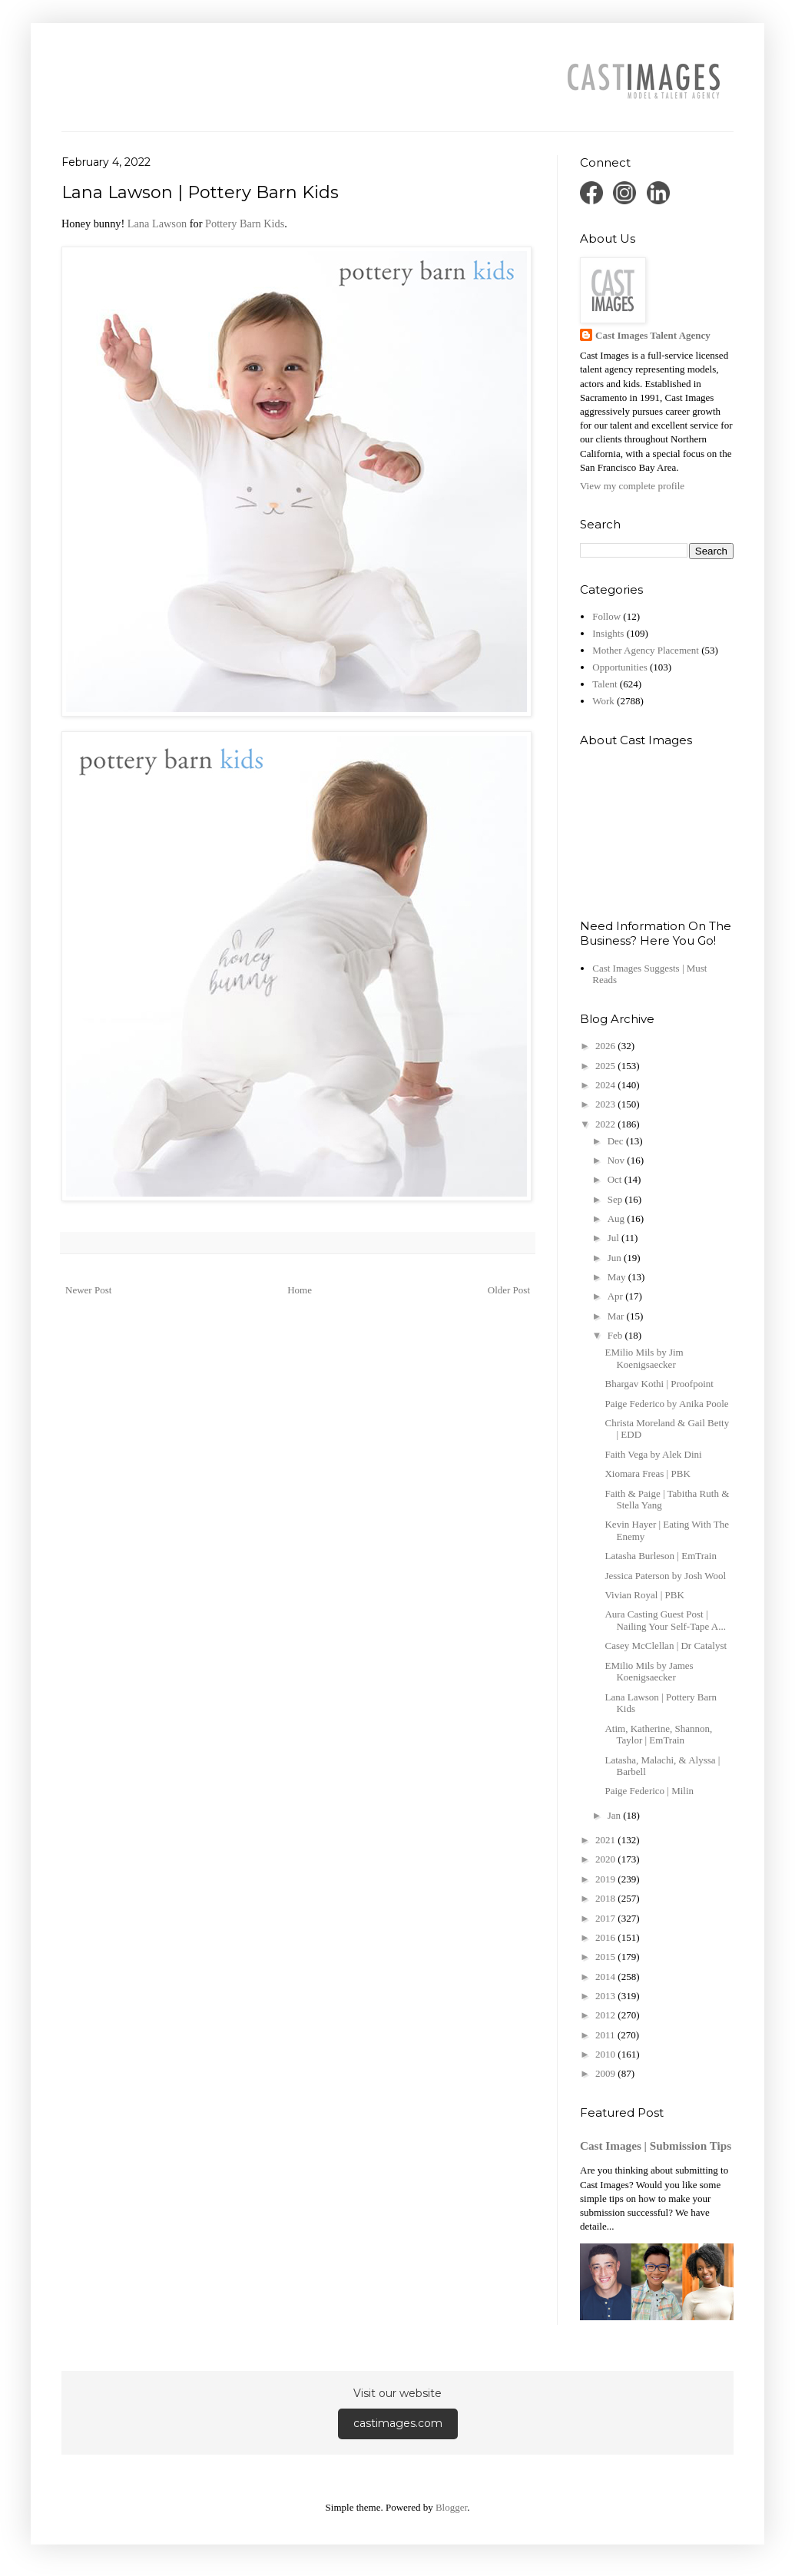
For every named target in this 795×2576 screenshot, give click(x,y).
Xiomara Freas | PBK (647, 1473)
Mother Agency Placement (645, 650)
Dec (617, 1141)
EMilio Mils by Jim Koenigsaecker (644, 1358)
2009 (606, 2073)
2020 (606, 1859)
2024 (606, 1085)
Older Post (509, 1290)
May (618, 1277)
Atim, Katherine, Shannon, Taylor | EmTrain (658, 1735)
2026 (606, 1045)
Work (603, 701)
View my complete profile (632, 486)
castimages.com (397, 2423)
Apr (616, 1296)
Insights (608, 633)
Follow (606, 616)
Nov (618, 1160)
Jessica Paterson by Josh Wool (665, 1575)
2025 (606, 1065)
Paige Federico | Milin (649, 1790)
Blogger (451, 2507)
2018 (606, 1898)
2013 (606, 1996)
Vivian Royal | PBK (644, 1595)
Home (299, 1290)
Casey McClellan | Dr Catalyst (666, 1645)
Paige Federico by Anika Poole (666, 1403)
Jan (616, 1815)
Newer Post (88, 1290)
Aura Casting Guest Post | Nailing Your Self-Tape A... (665, 1620)
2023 (606, 1104)
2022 (606, 1124)
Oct (616, 1179)
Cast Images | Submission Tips (655, 2145)
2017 (606, 1918)
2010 (606, 2054)
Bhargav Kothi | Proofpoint (659, 1383)
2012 (606, 2015)
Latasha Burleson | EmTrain (660, 1555)
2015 (606, 1956)
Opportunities (620, 667)
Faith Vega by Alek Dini (653, 1454)
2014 (606, 1976)
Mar (617, 1316)
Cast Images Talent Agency (653, 335)
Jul (614, 1237)
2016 (606, 1937)
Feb (616, 1335)
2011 (606, 2035)
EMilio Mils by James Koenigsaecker (649, 1672)
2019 (606, 1879)
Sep (616, 1199)
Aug (618, 1218)
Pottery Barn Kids (244, 223)
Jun (616, 1257)
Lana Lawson (157, 223)
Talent (604, 684)
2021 (606, 1840)
